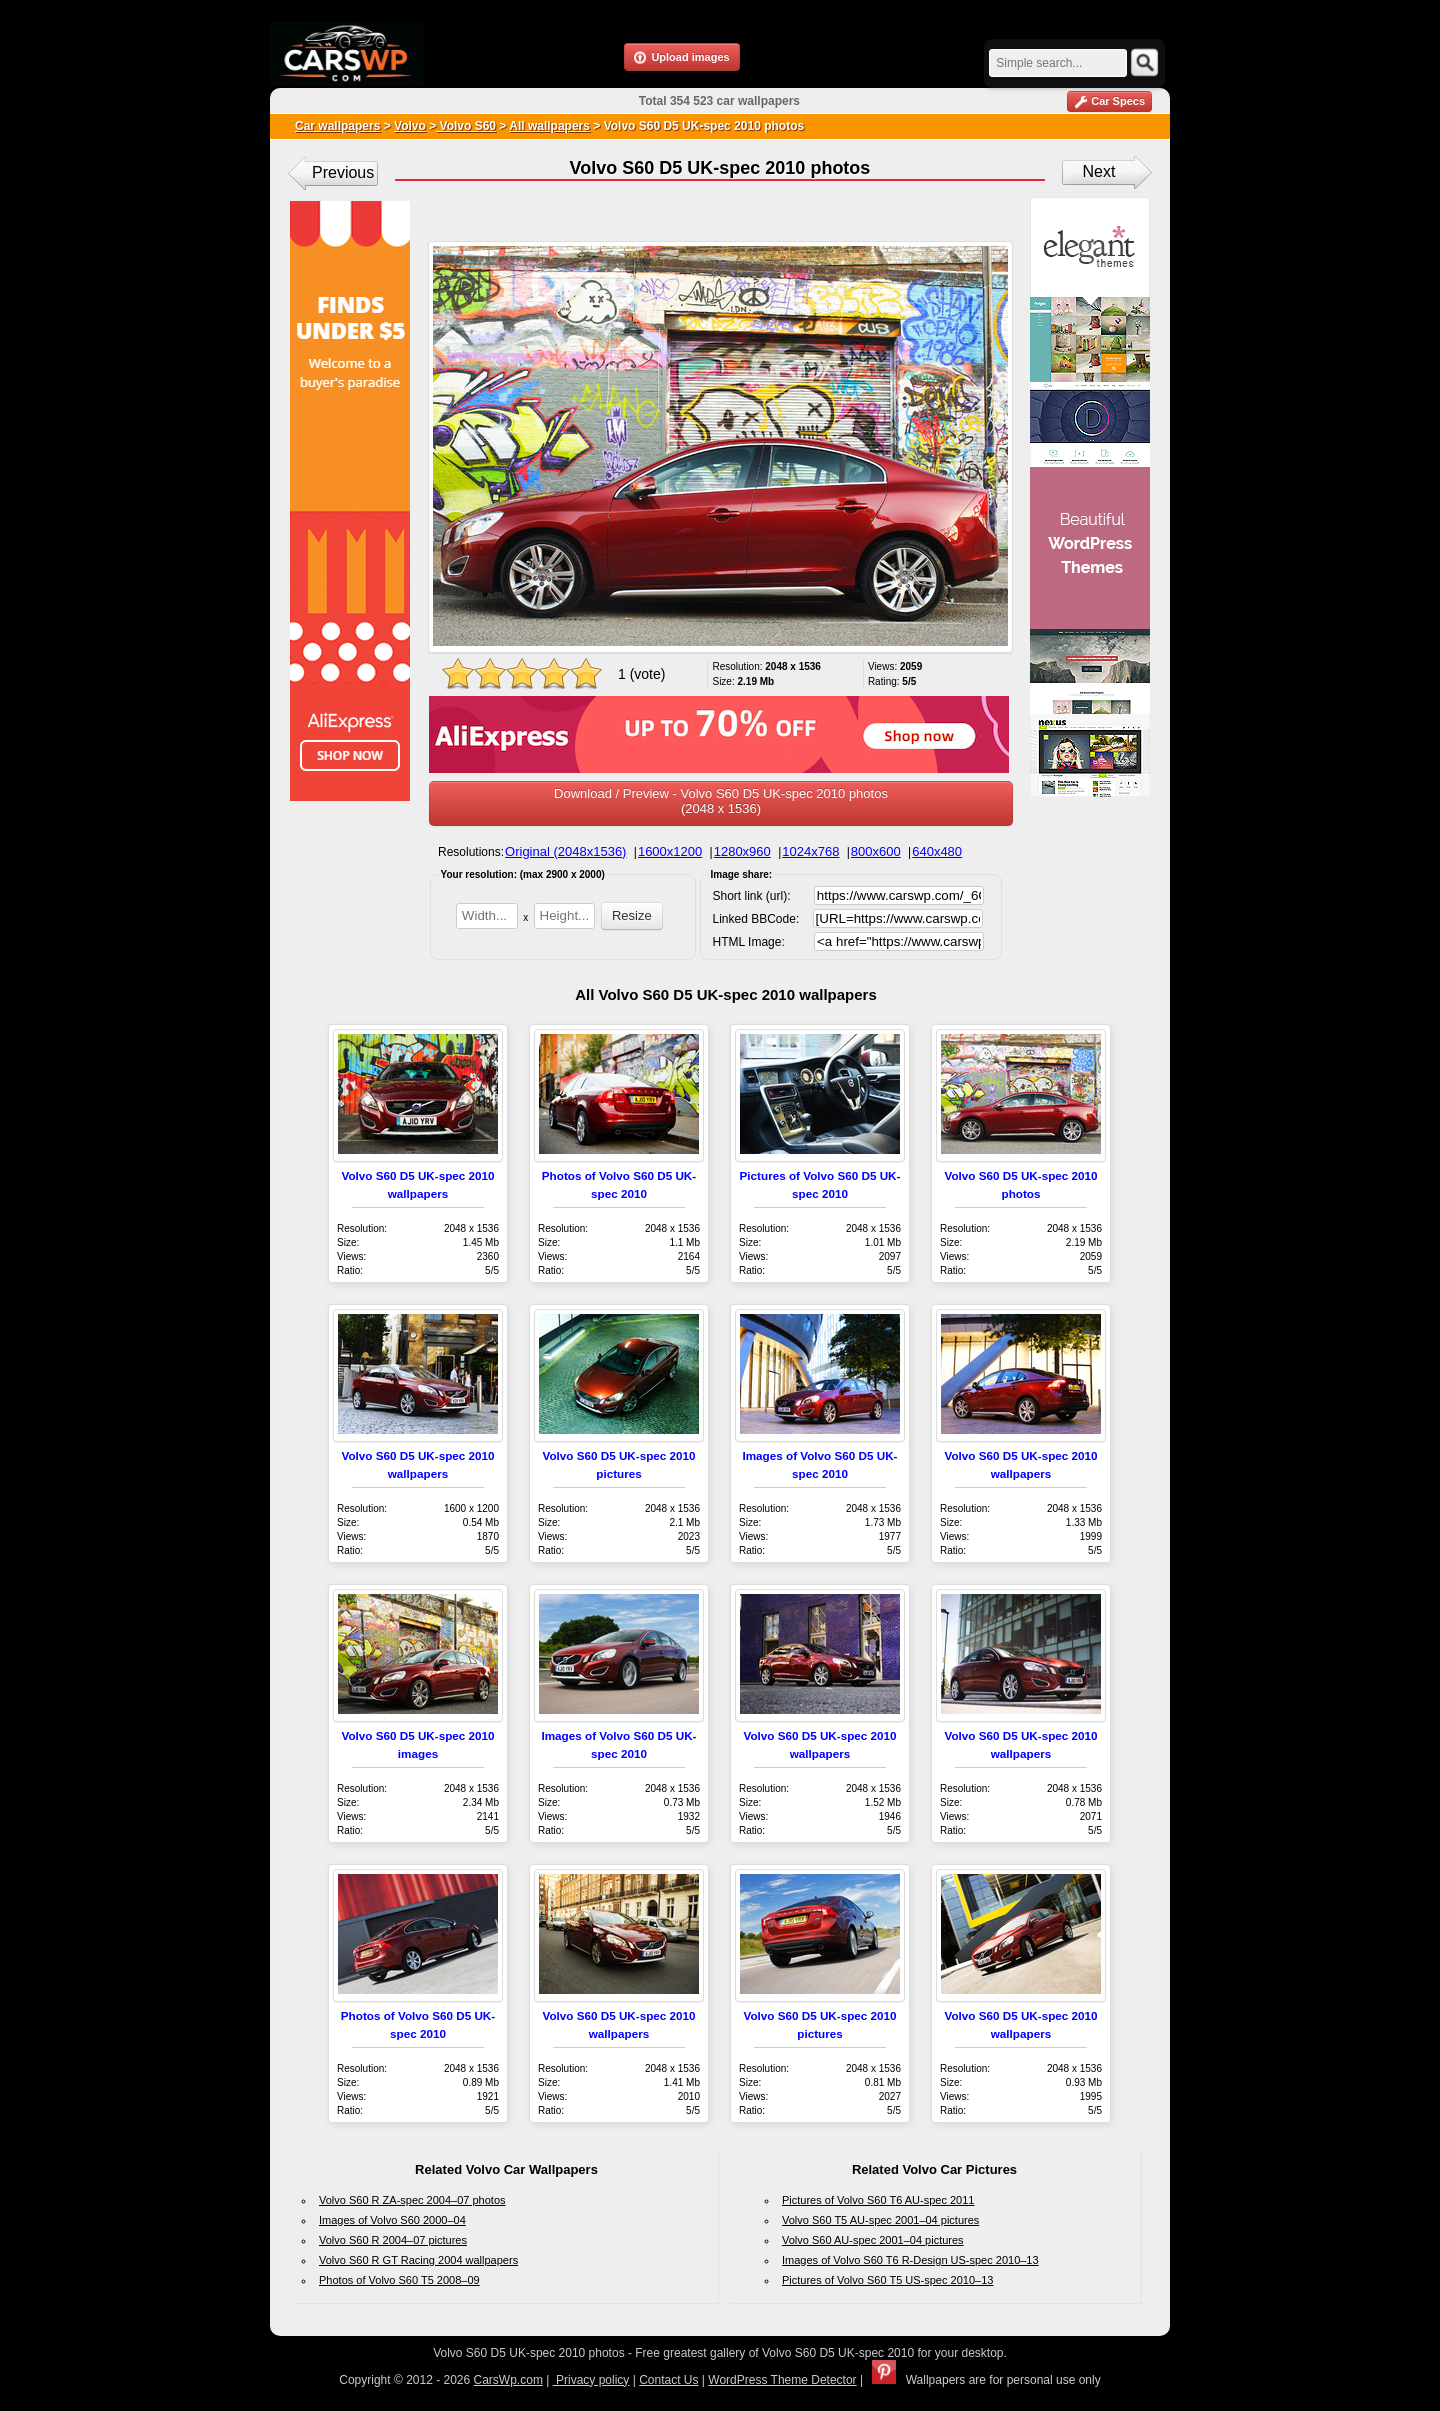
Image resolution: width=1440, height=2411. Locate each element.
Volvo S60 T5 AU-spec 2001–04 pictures (880, 2220)
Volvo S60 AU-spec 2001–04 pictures (873, 2240)
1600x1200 (670, 851)
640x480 (937, 851)
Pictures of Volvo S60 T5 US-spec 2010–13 (887, 2280)
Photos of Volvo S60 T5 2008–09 (399, 2280)
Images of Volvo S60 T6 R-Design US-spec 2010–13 (910, 2260)
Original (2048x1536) (565, 851)
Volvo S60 (466, 126)
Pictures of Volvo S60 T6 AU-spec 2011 (878, 2200)
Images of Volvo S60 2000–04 (392, 2220)
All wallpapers (549, 126)
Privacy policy (591, 2380)
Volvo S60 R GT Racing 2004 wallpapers (418, 2260)
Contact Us (668, 2380)
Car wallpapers (337, 126)
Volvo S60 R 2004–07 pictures (393, 2240)
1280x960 (742, 851)
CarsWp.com (508, 2380)
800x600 (876, 851)
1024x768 (810, 851)
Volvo (410, 126)
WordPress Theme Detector (782, 2380)
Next (1099, 171)
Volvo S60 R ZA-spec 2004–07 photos (412, 2200)
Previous (343, 172)
